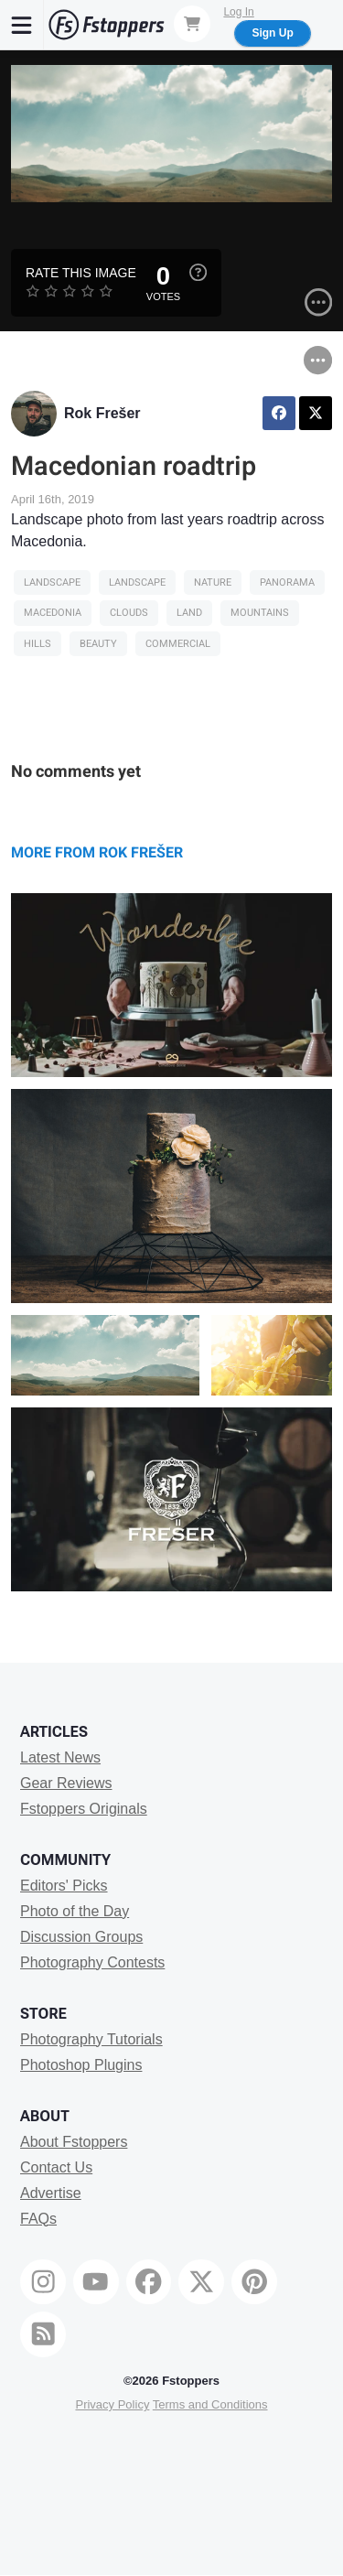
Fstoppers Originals (83, 1808)
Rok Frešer (102, 413)
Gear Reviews (66, 1783)
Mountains (259, 612)
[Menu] (22, 24)
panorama (287, 582)
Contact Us (56, 2167)
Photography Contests (92, 1962)
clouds (129, 612)
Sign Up (272, 33)
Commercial (177, 644)
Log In (238, 11)
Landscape (52, 582)
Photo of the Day (74, 1911)
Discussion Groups (81, 1937)
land (189, 612)
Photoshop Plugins (81, 2065)
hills (37, 644)
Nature (212, 582)
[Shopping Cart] (192, 23)
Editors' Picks (64, 1885)
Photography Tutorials (91, 2039)
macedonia (52, 612)
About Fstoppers (73, 2142)
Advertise (50, 2193)
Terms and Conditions (210, 2404)
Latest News (60, 1757)
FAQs (38, 2218)
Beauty (98, 644)
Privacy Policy (112, 2404)
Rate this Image (81, 272)
